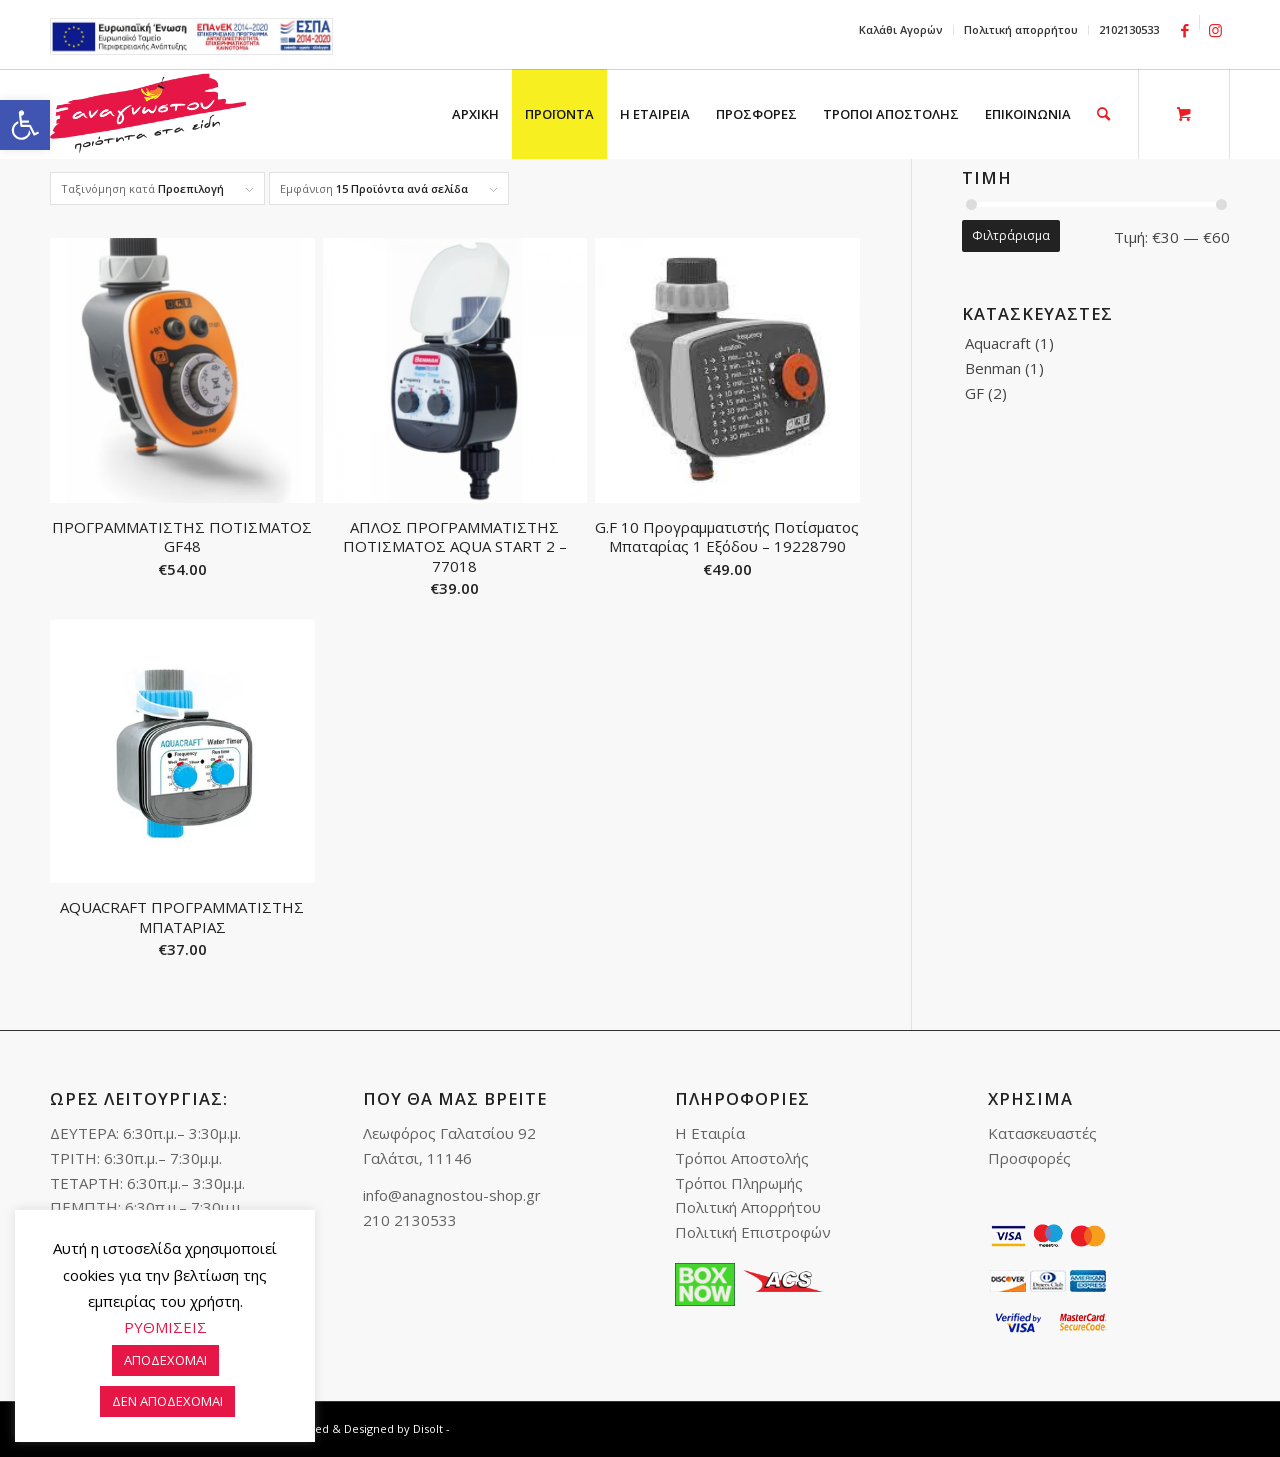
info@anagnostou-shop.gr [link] (452, 1195)
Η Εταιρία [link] (710, 1133)
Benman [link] (993, 368)
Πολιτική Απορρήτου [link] (748, 1207)
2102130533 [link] (1129, 29)
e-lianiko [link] (191, 36)
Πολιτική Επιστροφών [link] (753, 1232)
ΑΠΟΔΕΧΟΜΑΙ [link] (165, 1360)
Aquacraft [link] (998, 343)
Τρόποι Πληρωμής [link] (739, 1183)
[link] (25, 125)
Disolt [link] (428, 1428)
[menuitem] (901, 30)
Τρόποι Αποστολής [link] (742, 1158)
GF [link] (974, 393)
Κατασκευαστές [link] (1042, 1133)
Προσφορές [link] (1029, 1158)
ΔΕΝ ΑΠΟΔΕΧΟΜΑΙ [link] (167, 1401)
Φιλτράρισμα (1011, 235)
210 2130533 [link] (410, 1220)
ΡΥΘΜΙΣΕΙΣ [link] (165, 1327)
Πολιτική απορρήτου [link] (1021, 29)
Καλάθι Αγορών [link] (901, 29)
